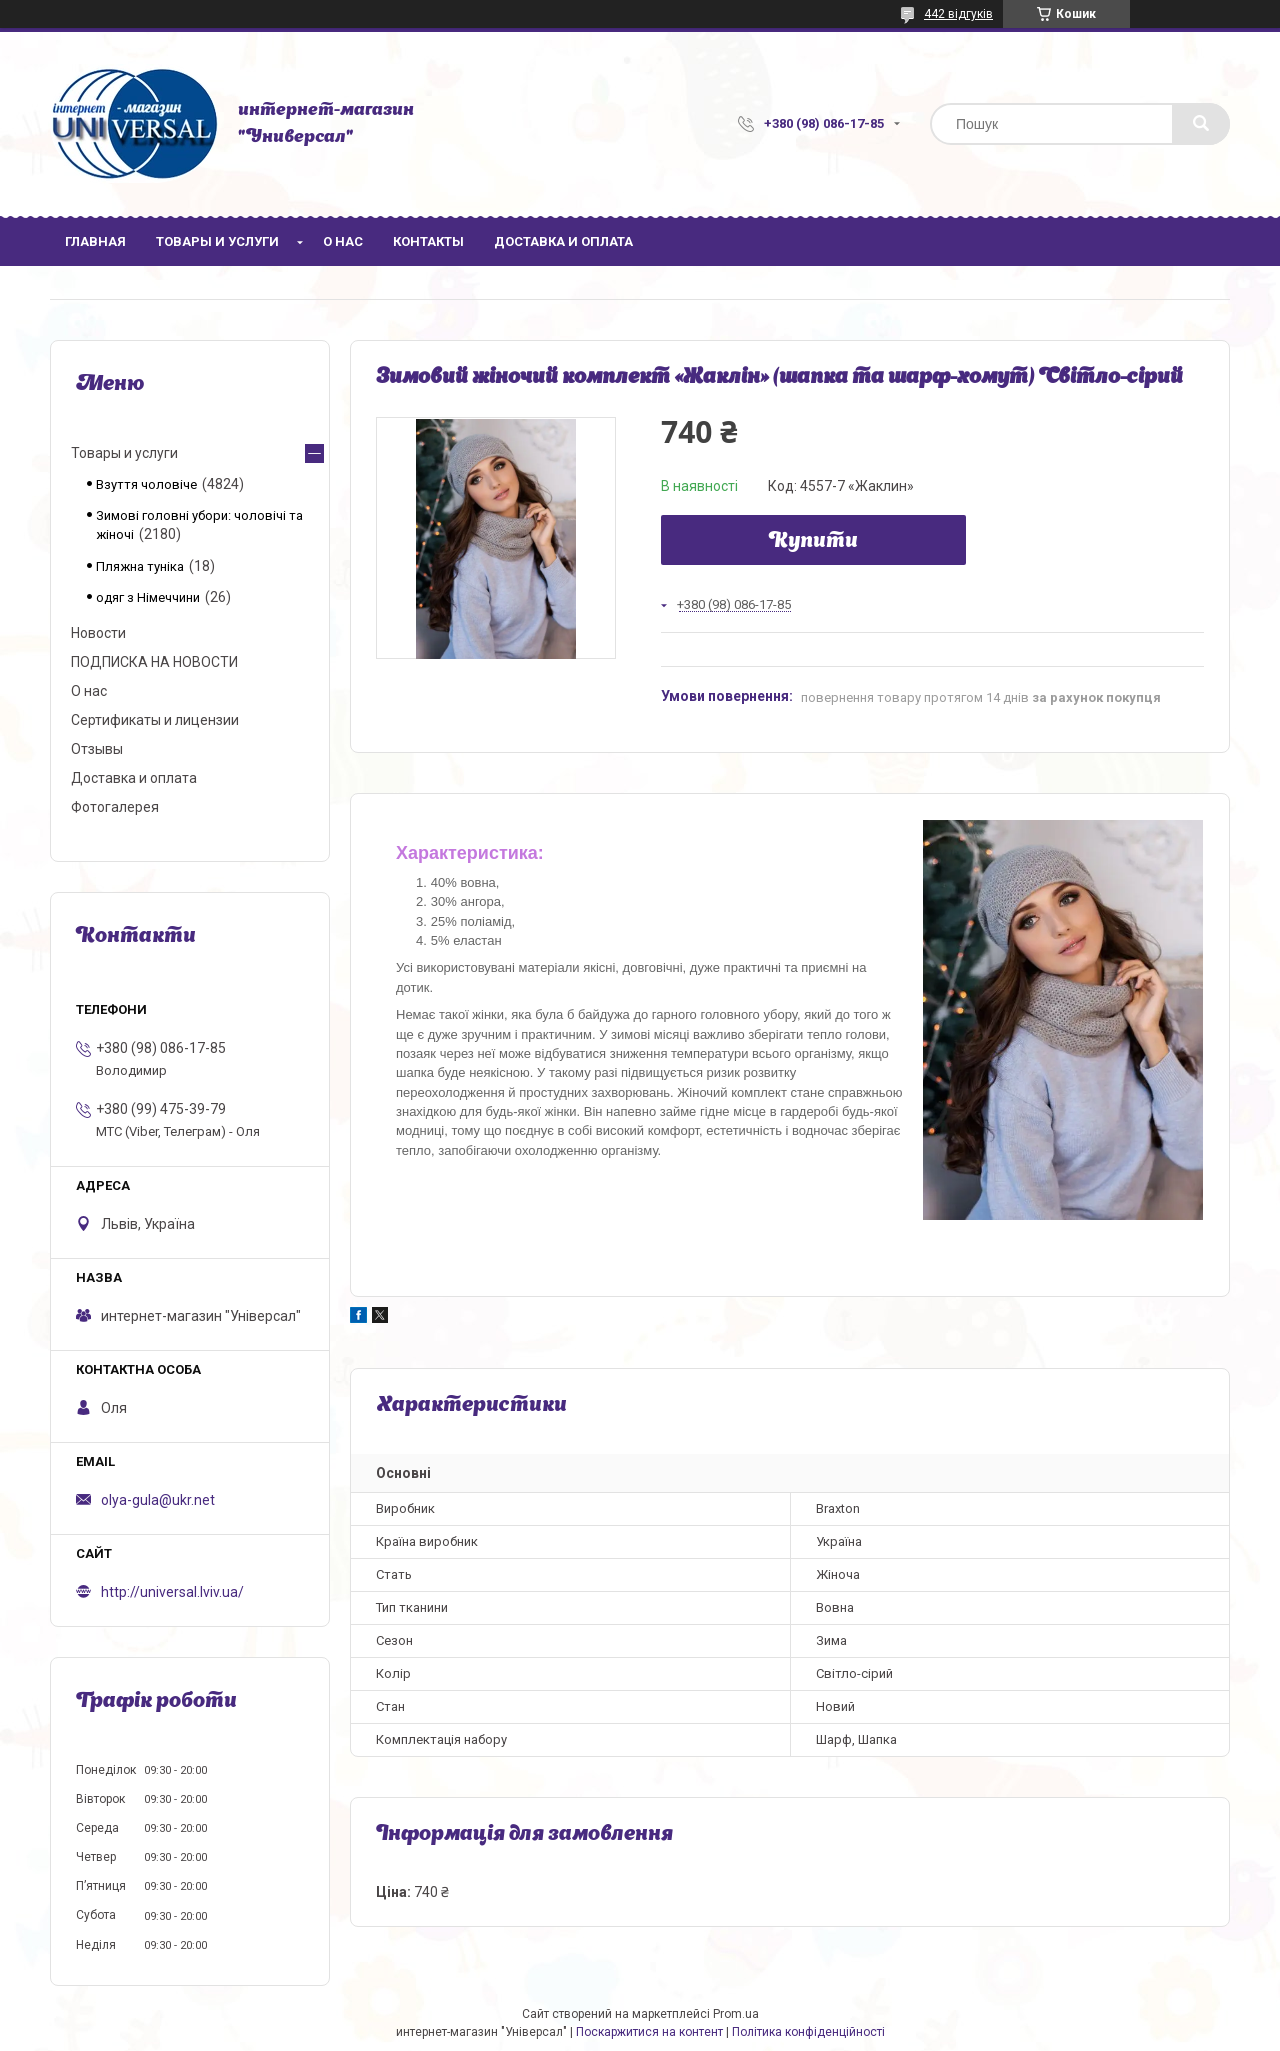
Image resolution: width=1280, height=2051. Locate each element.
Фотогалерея (115, 807)
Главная (95, 241)
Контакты (428, 241)
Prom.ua (736, 2014)
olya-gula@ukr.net (158, 1500)
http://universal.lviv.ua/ (172, 1592)
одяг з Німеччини (148, 597)
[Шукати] (1201, 124)
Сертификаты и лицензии (155, 720)
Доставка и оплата (563, 241)
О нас (343, 241)
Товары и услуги (217, 241)
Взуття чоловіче (146, 484)
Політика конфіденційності (808, 2032)
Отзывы (97, 749)
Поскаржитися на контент (649, 2032)
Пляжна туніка (140, 566)
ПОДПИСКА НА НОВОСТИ (154, 662)
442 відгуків (958, 14)
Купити (813, 542)
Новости (98, 633)
